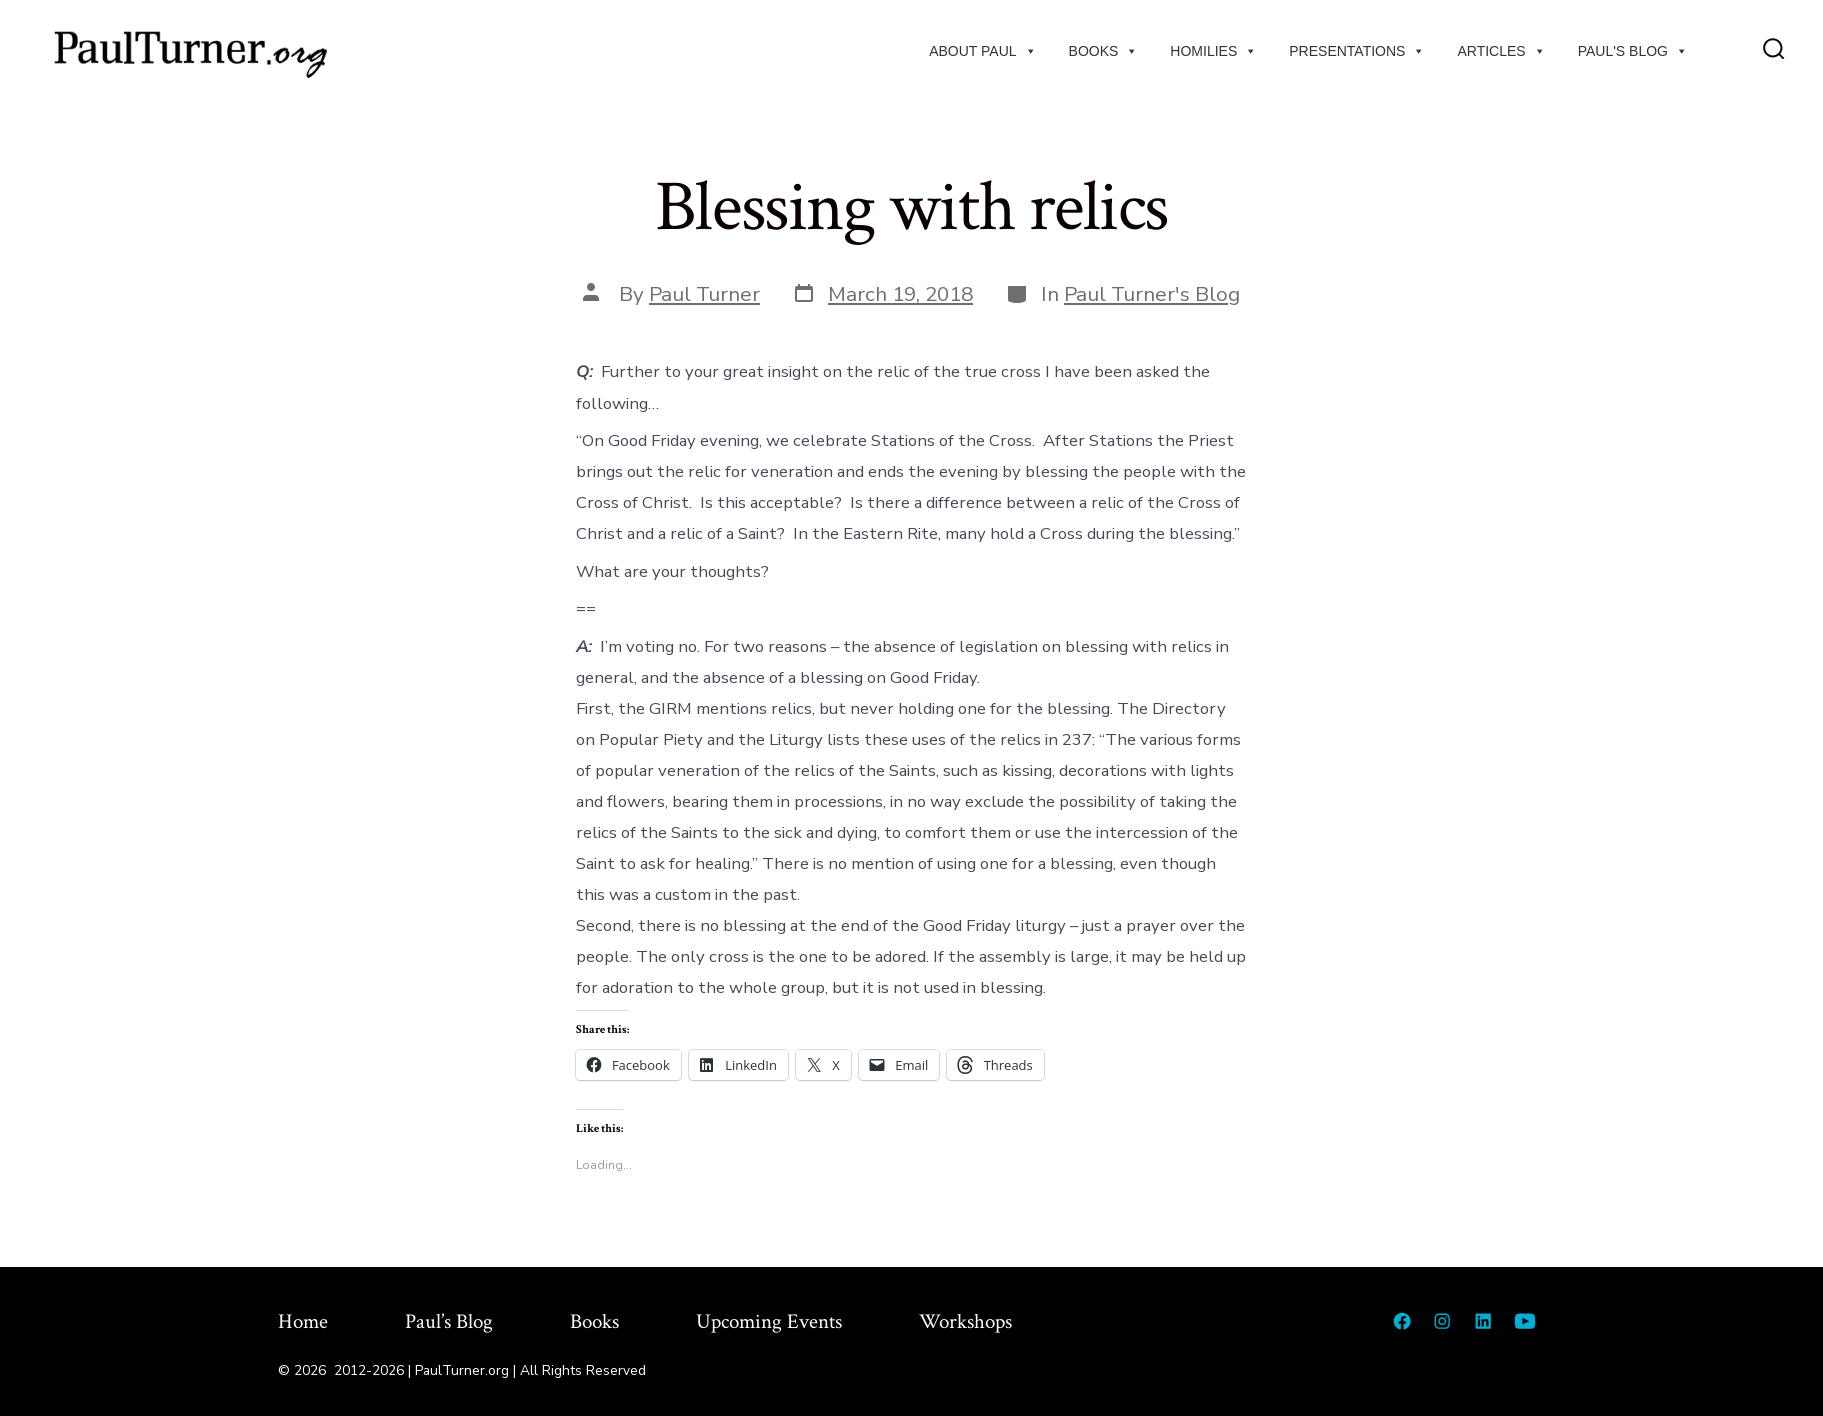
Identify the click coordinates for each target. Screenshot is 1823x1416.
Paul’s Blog (449, 1321)
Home (303, 1321)
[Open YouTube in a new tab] (1525, 1321)
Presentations (1357, 51)
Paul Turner (704, 294)
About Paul (982, 51)
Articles (1501, 51)
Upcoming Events (769, 1321)
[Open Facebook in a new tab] (1402, 1321)
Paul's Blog (1633, 51)
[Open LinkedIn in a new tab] (1483, 1321)
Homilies (1213, 51)
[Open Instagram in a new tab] (1442, 1321)
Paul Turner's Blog (1152, 294)
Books (1104, 51)
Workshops (965, 1321)
